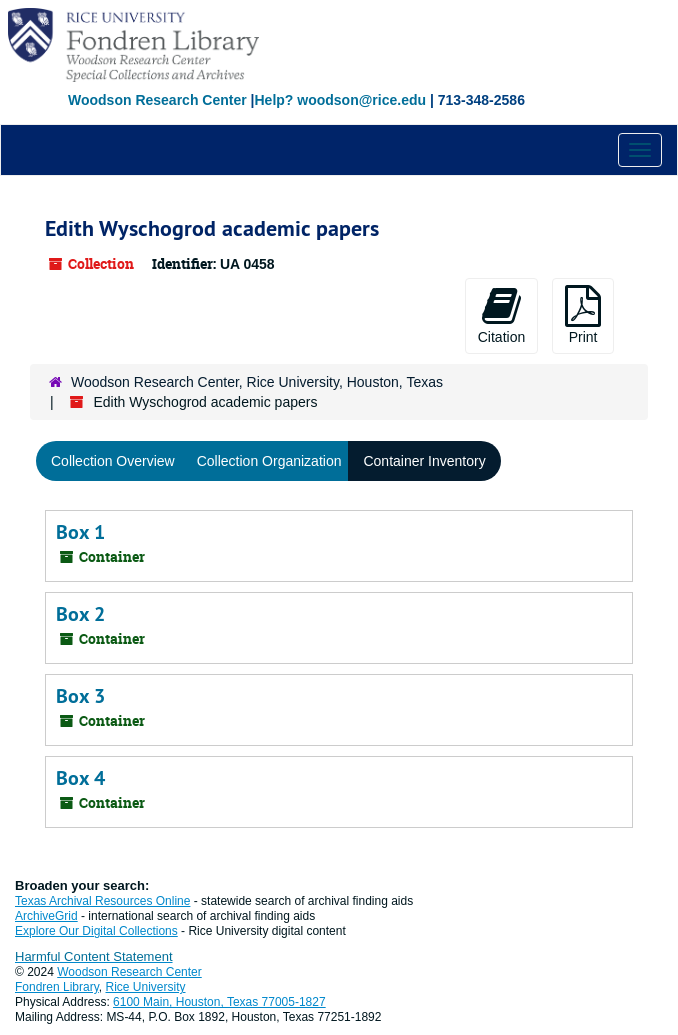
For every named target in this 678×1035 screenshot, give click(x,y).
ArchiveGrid (46, 916)
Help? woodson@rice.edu (340, 100)
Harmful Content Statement (94, 956)
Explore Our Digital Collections (96, 931)
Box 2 (80, 614)
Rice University (146, 987)
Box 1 (80, 532)
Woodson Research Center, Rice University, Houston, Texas (257, 382)
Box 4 (80, 778)
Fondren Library (57, 987)
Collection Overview (113, 461)
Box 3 (80, 696)
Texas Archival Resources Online (102, 901)
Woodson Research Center (157, 100)
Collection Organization (269, 461)
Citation (501, 315)
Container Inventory (424, 461)
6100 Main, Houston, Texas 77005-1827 (219, 1002)
